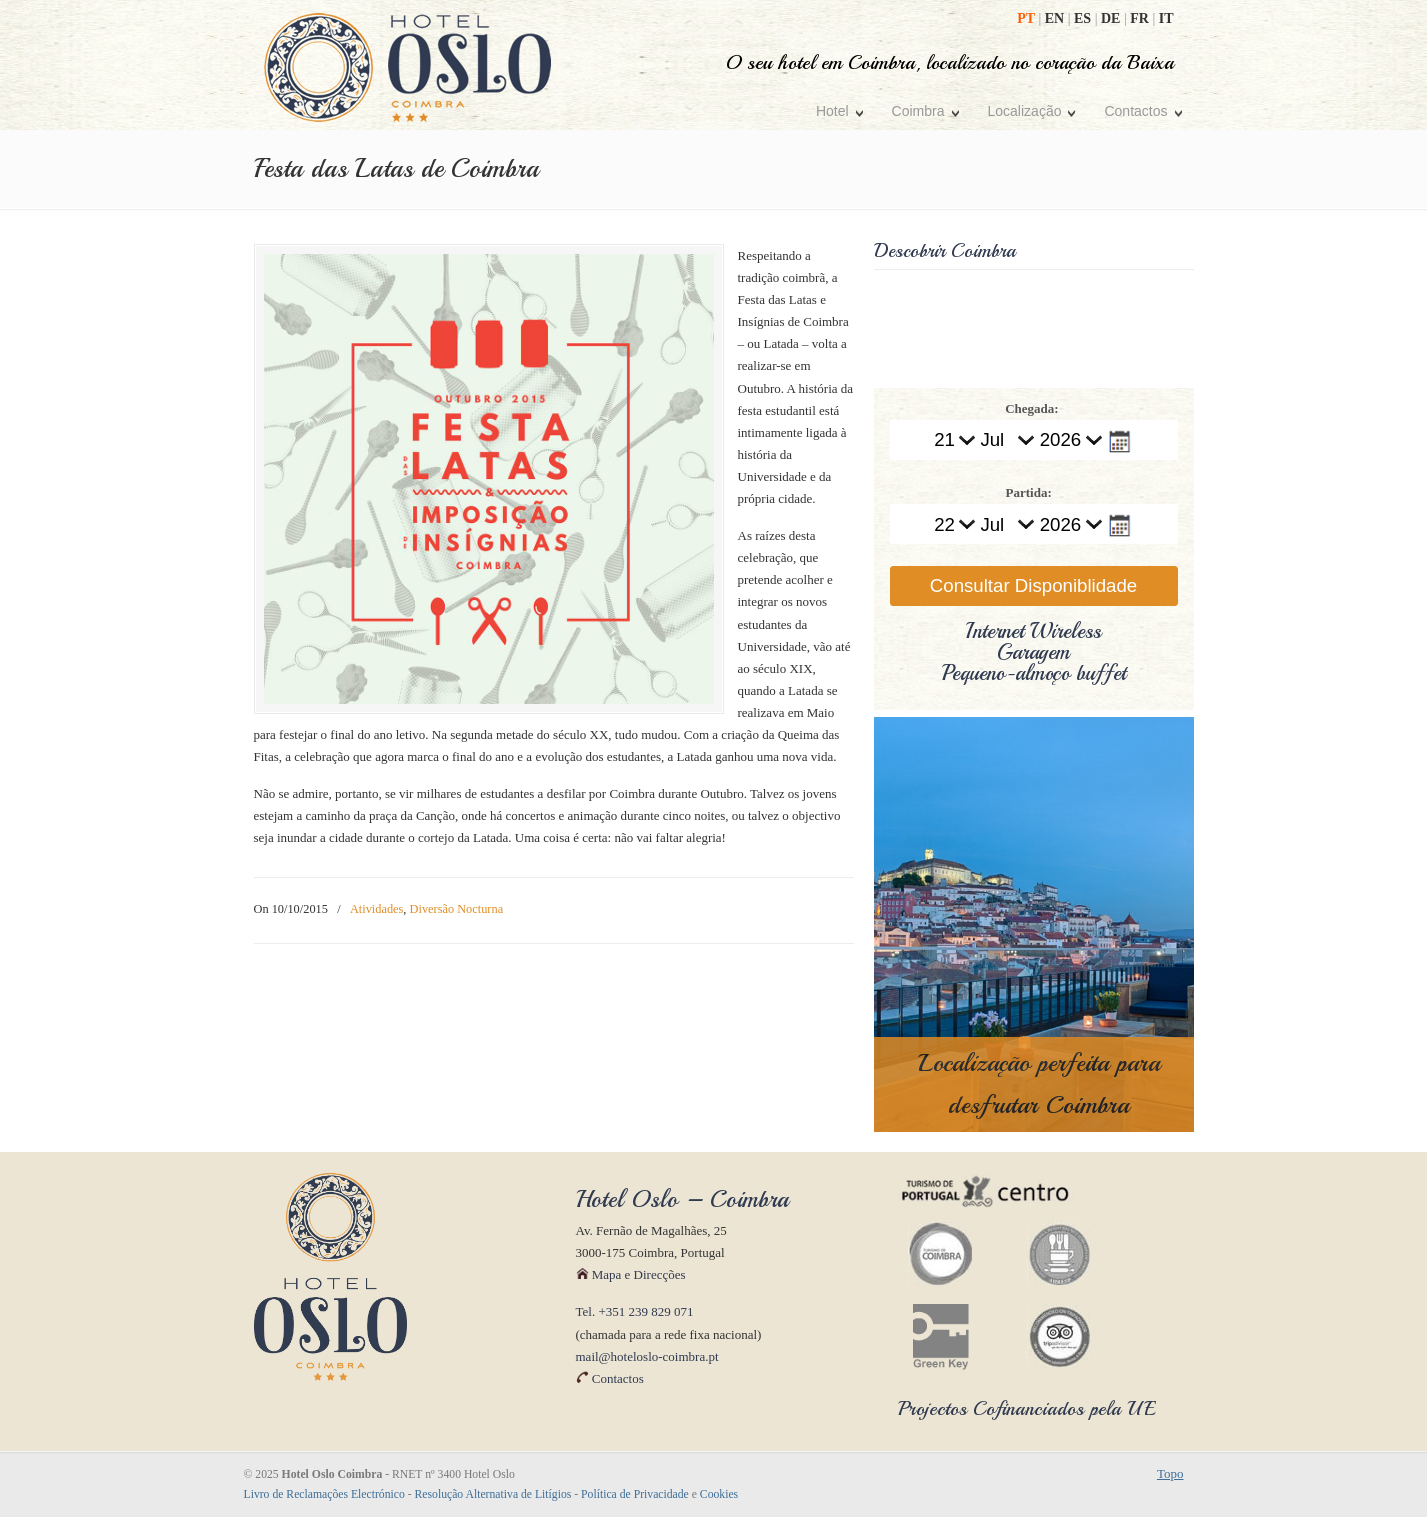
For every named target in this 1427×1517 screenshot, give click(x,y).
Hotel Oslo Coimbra (408, 67)
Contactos (610, 1378)
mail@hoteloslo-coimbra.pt (647, 1356)
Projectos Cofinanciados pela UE (1027, 1408)
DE (1112, 18)
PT (1027, 18)
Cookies (719, 1494)
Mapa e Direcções (631, 1274)
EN (1056, 18)
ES (1084, 18)
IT (1166, 18)
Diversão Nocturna (457, 909)
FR (1141, 18)
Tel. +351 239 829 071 (635, 1311)
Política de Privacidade (635, 1494)
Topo (1170, 1473)
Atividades (376, 909)
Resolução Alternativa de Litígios (493, 1494)
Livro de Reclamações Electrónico (324, 1494)
